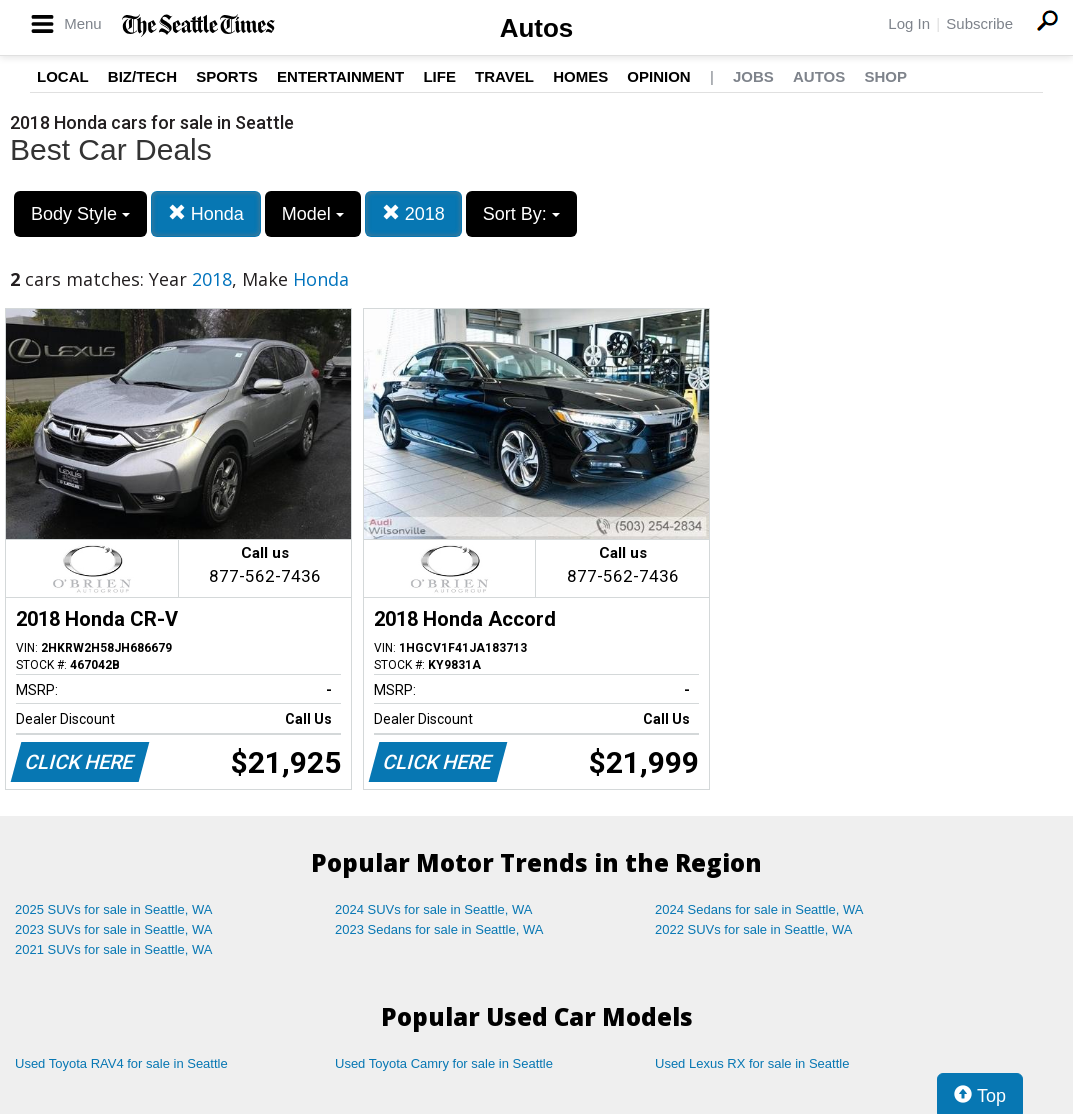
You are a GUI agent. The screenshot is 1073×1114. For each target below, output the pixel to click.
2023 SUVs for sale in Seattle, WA (114, 929)
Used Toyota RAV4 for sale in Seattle (121, 1063)
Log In (909, 23)
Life (439, 76)
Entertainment (340, 76)
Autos (537, 28)
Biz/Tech (142, 76)
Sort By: (521, 214)
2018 (413, 213)
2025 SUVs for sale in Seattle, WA (114, 909)
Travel (504, 76)
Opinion (658, 76)
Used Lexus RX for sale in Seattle (752, 1063)
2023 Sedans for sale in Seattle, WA (439, 929)
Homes (580, 76)
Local (63, 76)
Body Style (80, 214)
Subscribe (979, 23)
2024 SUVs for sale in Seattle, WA (434, 909)
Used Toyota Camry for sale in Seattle (444, 1063)
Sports (227, 76)
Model (313, 214)
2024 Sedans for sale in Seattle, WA (759, 909)
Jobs (753, 76)
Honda (206, 213)
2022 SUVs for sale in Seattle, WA (754, 929)
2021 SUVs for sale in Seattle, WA (114, 949)
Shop (885, 76)
